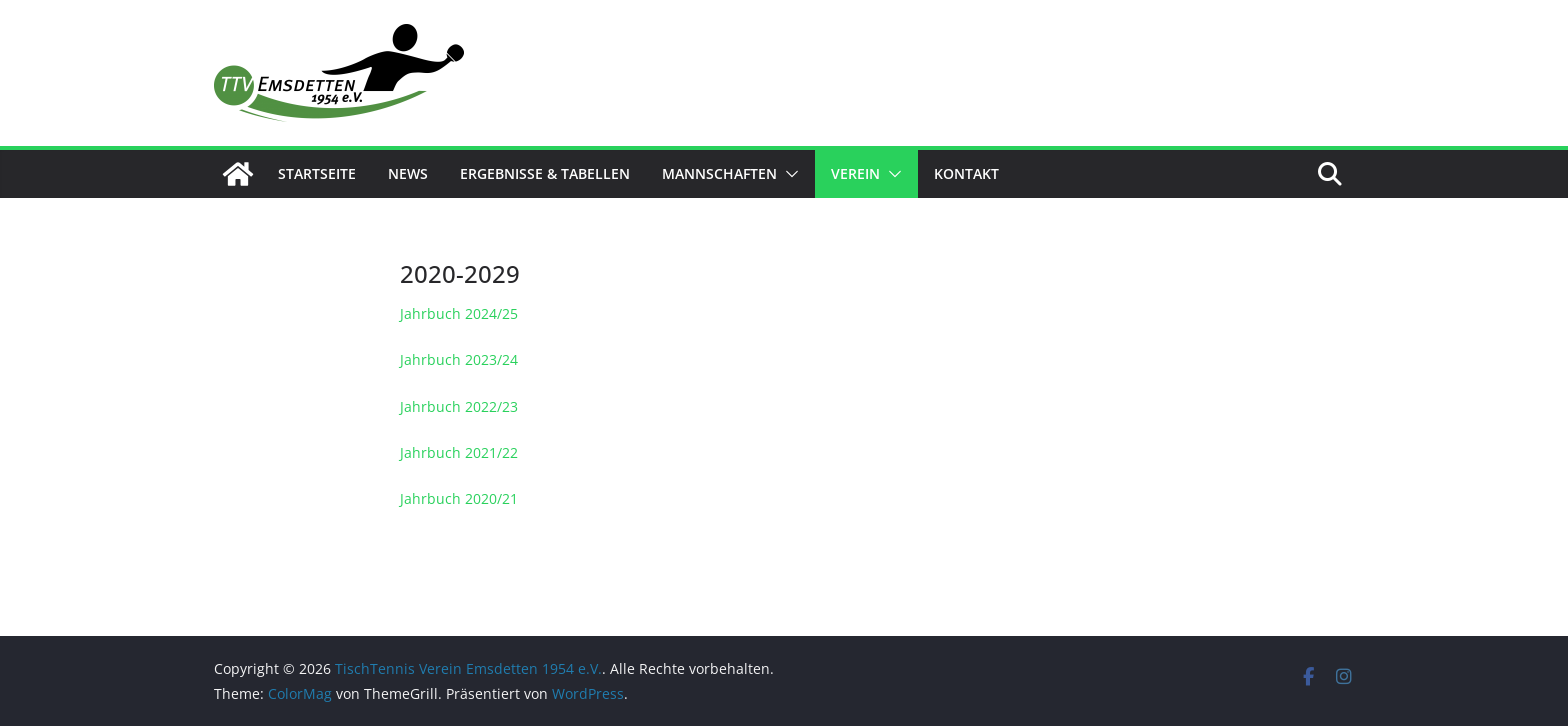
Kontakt (966, 173)
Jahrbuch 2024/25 (459, 313)
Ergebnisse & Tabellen (545, 173)
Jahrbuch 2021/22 (459, 452)
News (408, 173)
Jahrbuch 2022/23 (459, 406)
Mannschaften (719, 173)
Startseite (317, 173)
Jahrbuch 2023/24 (459, 359)
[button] (788, 174)
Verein (855, 173)
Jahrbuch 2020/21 (459, 498)
